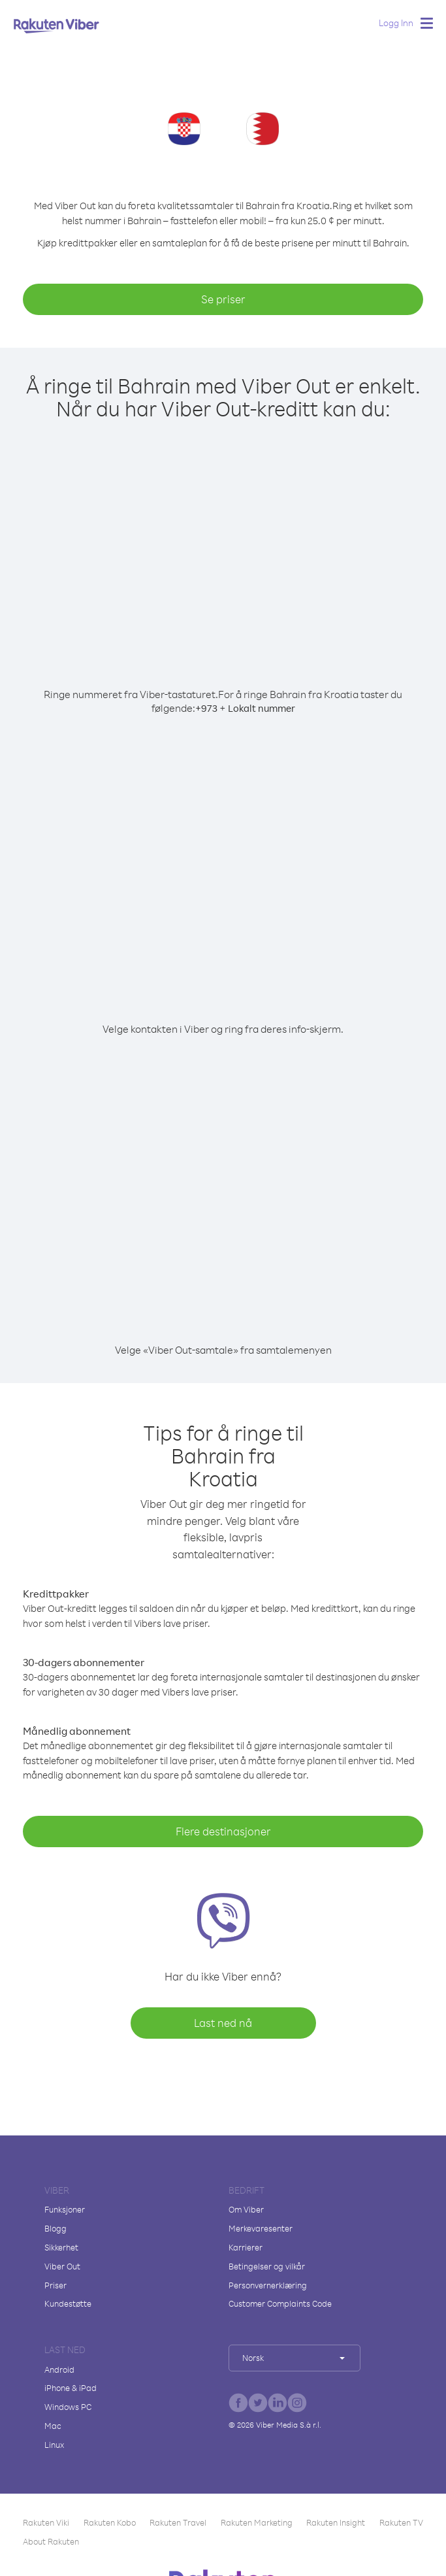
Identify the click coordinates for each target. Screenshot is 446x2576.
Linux (54, 2444)
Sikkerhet (61, 2247)
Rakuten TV (401, 2522)
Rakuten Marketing (257, 2522)
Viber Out (62, 2266)
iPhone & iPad (70, 2388)
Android (59, 2369)
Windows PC (67, 2406)
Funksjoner (64, 2209)
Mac (52, 2425)
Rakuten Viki (46, 2522)
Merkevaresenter (261, 2228)
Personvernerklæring (268, 2285)
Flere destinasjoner (223, 1831)
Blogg (55, 2228)
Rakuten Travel (178, 2522)
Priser (55, 2285)
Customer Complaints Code (280, 2303)
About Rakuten (51, 2541)
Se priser (223, 299)
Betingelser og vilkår (267, 2266)
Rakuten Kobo (110, 2522)
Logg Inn (396, 22)
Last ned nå (223, 2023)
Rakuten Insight (335, 2522)
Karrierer (246, 2247)
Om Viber (246, 2209)
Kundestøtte (67, 2303)
